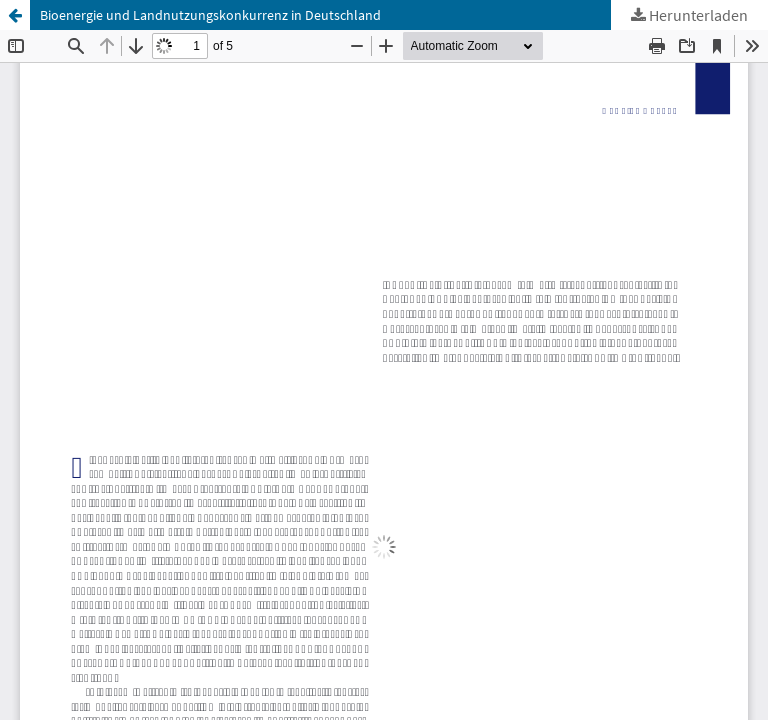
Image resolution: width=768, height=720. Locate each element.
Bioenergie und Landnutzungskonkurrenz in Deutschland (210, 15)
